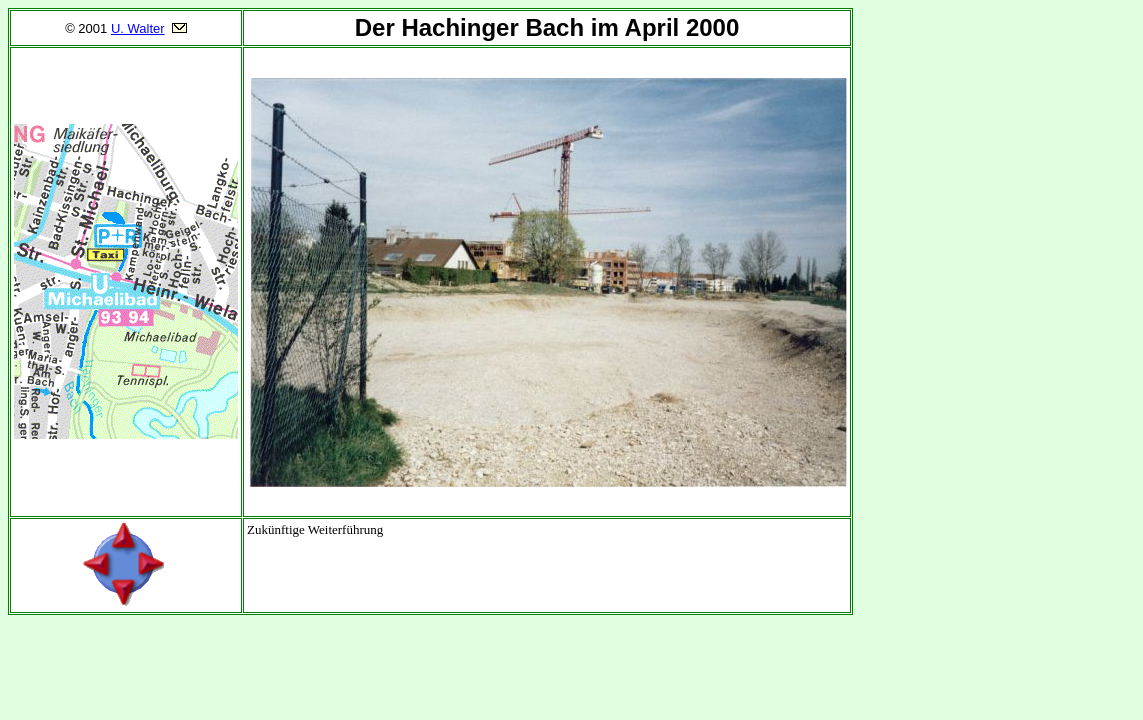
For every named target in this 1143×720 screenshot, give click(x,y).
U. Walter (138, 28)
